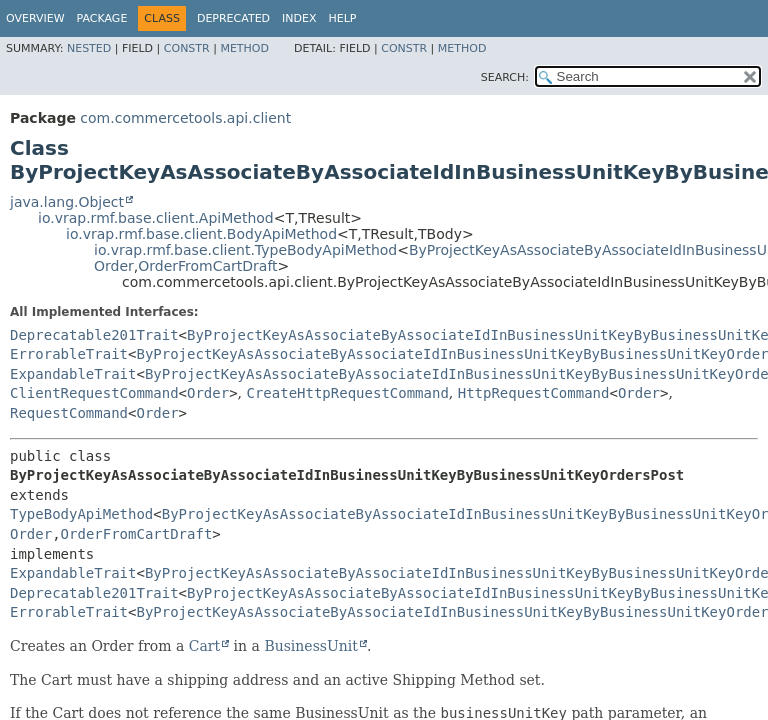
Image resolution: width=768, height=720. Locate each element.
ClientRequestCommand (94, 393)
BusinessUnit (311, 646)
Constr (187, 48)
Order (114, 266)
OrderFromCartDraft (207, 266)
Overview (35, 18)
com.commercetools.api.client (185, 118)
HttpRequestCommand (534, 393)
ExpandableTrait (73, 374)
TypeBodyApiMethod (81, 514)
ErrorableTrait (69, 354)
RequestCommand (69, 413)
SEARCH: (505, 77)
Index (299, 18)
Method (244, 48)
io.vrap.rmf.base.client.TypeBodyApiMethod (245, 250)
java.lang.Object (67, 202)
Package (102, 18)
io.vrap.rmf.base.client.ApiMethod (156, 218)
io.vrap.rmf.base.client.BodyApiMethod (201, 234)
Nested (89, 48)
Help (343, 18)
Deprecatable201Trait (94, 335)
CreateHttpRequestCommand (348, 393)
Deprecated (233, 18)
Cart (204, 646)
